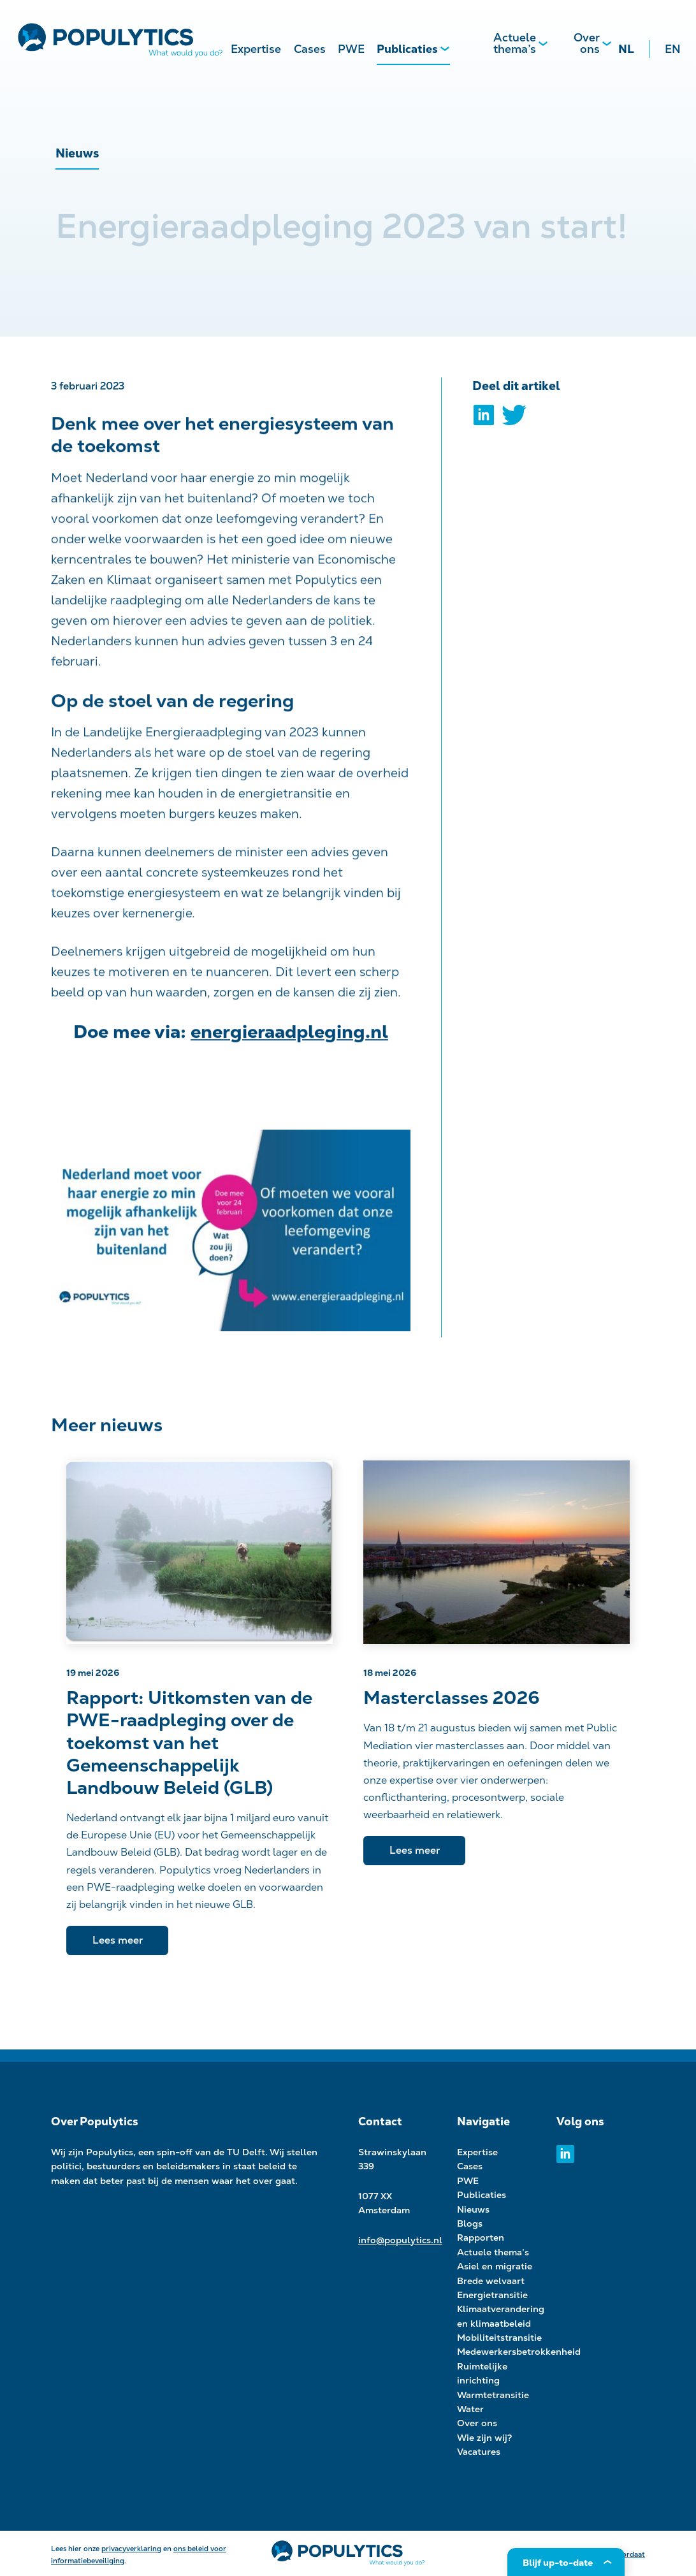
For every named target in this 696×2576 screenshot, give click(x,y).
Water (470, 2409)
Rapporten (480, 2237)
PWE (351, 48)
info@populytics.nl (400, 2240)
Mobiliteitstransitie (499, 2337)
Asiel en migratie (494, 2266)
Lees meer (117, 1940)
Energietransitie (492, 2295)
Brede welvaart (491, 2281)
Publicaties (407, 48)
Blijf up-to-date (558, 2562)
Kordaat (631, 2554)
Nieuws (473, 2209)
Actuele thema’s (514, 43)
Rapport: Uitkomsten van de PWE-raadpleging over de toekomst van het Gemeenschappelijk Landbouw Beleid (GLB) (189, 1743)
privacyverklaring (131, 2548)
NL (626, 48)
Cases (310, 48)
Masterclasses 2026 (451, 1698)
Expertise (256, 48)
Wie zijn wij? (484, 2437)
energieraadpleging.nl (289, 1038)
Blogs (469, 2223)
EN (673, 48)
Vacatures (478, 2451)
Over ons (587, 43)
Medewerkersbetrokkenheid (519, 2351)
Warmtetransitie (493, 2395)
